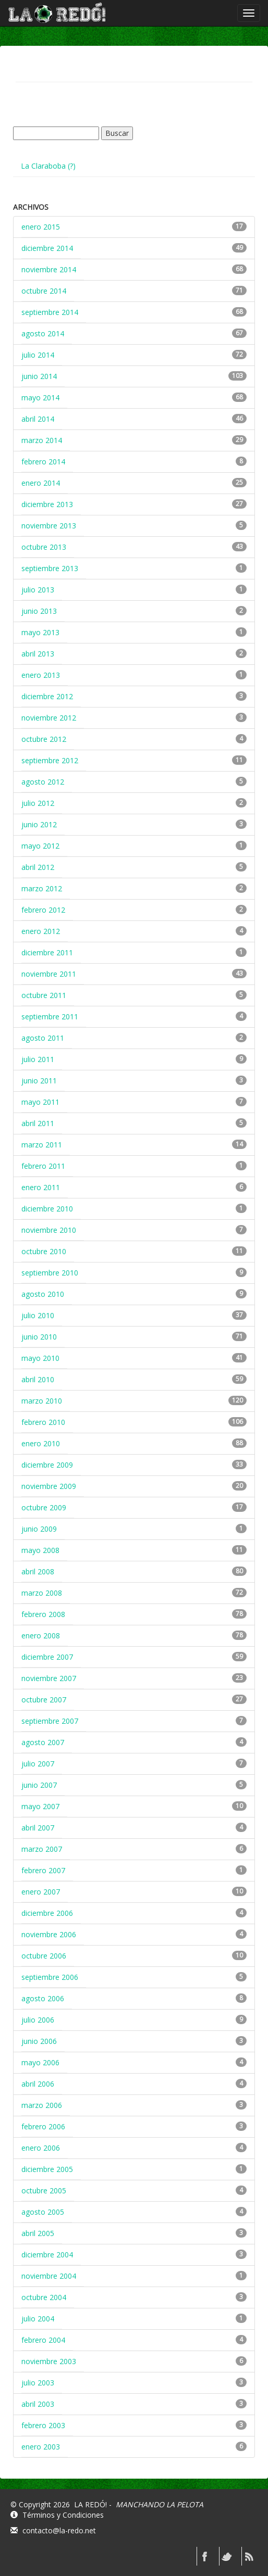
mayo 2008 (40, 1550)
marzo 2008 (41, 1593)
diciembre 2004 (47, 2254)
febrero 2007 (43, 1870)
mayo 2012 (40, 846)
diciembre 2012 (47, 696)
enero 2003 (40, 2447)
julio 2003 (37, 2383)
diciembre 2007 (47, 1657)
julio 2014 (37, 355)
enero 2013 (40, 675)
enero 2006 (40, 2148)
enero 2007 (40, 1892)
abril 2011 (37, 1123)
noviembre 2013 (48, 526)
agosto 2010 (42, 1294)
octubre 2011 (43, 995)
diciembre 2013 (47, 504)
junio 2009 (39, 1529)
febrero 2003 (43, 2425)
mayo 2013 (40, 632)
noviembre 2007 (48, 1678)
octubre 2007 (43, 1699)
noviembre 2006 (48, 1934)
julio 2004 (37, 2319)
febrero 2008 (43, 1614)
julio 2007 (37, 1764)
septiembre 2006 (49, 1977)
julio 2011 (37, 1059)
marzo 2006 (41, 2105)
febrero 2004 (43, 2340)
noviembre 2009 (48, 1486)
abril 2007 (37, 1828)
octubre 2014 (43, 291)
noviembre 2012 (48, 718)
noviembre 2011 (48, 974)
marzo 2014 (41, 440)
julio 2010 (37, 1315)
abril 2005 (37, 2233)
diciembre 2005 (47, 2169)
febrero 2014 (43, 461)
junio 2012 (39, 824)
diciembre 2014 (47, 248)
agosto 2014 (42, 333)
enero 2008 (40, 1635)
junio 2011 (39, 1080)
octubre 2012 (43, 739)
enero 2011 (40, 1187)
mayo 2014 (40, 397)
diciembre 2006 (47, 1913)
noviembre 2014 (48, 269)
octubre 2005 (43, 2190)
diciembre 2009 (47, 1465)
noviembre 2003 (48, 2361)
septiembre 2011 (49, 1016)
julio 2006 (37, 2020)
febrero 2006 (43, 2126)
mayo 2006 (40, 2062)
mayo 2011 (40, 1102)
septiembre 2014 (49, 312)
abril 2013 (37, 654)
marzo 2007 (41, 1849)
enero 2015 (40, 227)
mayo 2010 (40, 1358)
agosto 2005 (42, 2212)
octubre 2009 (43, 1507)
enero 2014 (40, 483)
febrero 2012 (43, 910)
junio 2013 (39, 611)
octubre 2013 (43, 547)
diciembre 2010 (47, 1209)
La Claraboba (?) (48, 166)
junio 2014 (39, 376)
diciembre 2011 (47, 952)
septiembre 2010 (49, 1273)
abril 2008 (37, 1571)
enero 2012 (40, 931)
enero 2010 (40, 1443)
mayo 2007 (40, 1806)
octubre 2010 (43, 1251)
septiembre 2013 (49, 568)
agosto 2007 (42, 1742)
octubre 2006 (43, 1956)
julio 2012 (37, 803)
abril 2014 (37, 419)
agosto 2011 (42, 1038)
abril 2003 (37, 2404)
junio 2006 (39, 2041)
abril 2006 (37, 2084)
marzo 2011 (41, 1145)
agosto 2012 (42, 782)
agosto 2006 (42, 1998)
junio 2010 (39, 1337)
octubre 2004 (43, 2297)
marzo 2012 (41, 888)
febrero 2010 (43, 1422)
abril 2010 (37, 1379)
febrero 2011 (43, 1166)
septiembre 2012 (49, 760)
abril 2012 (37, 867)
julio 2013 (37, 590)
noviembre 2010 (48, 1230)
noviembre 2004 (48, 2276)
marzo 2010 (41, 1401)
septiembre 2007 (49, 1721)
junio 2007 (39, 1785)
